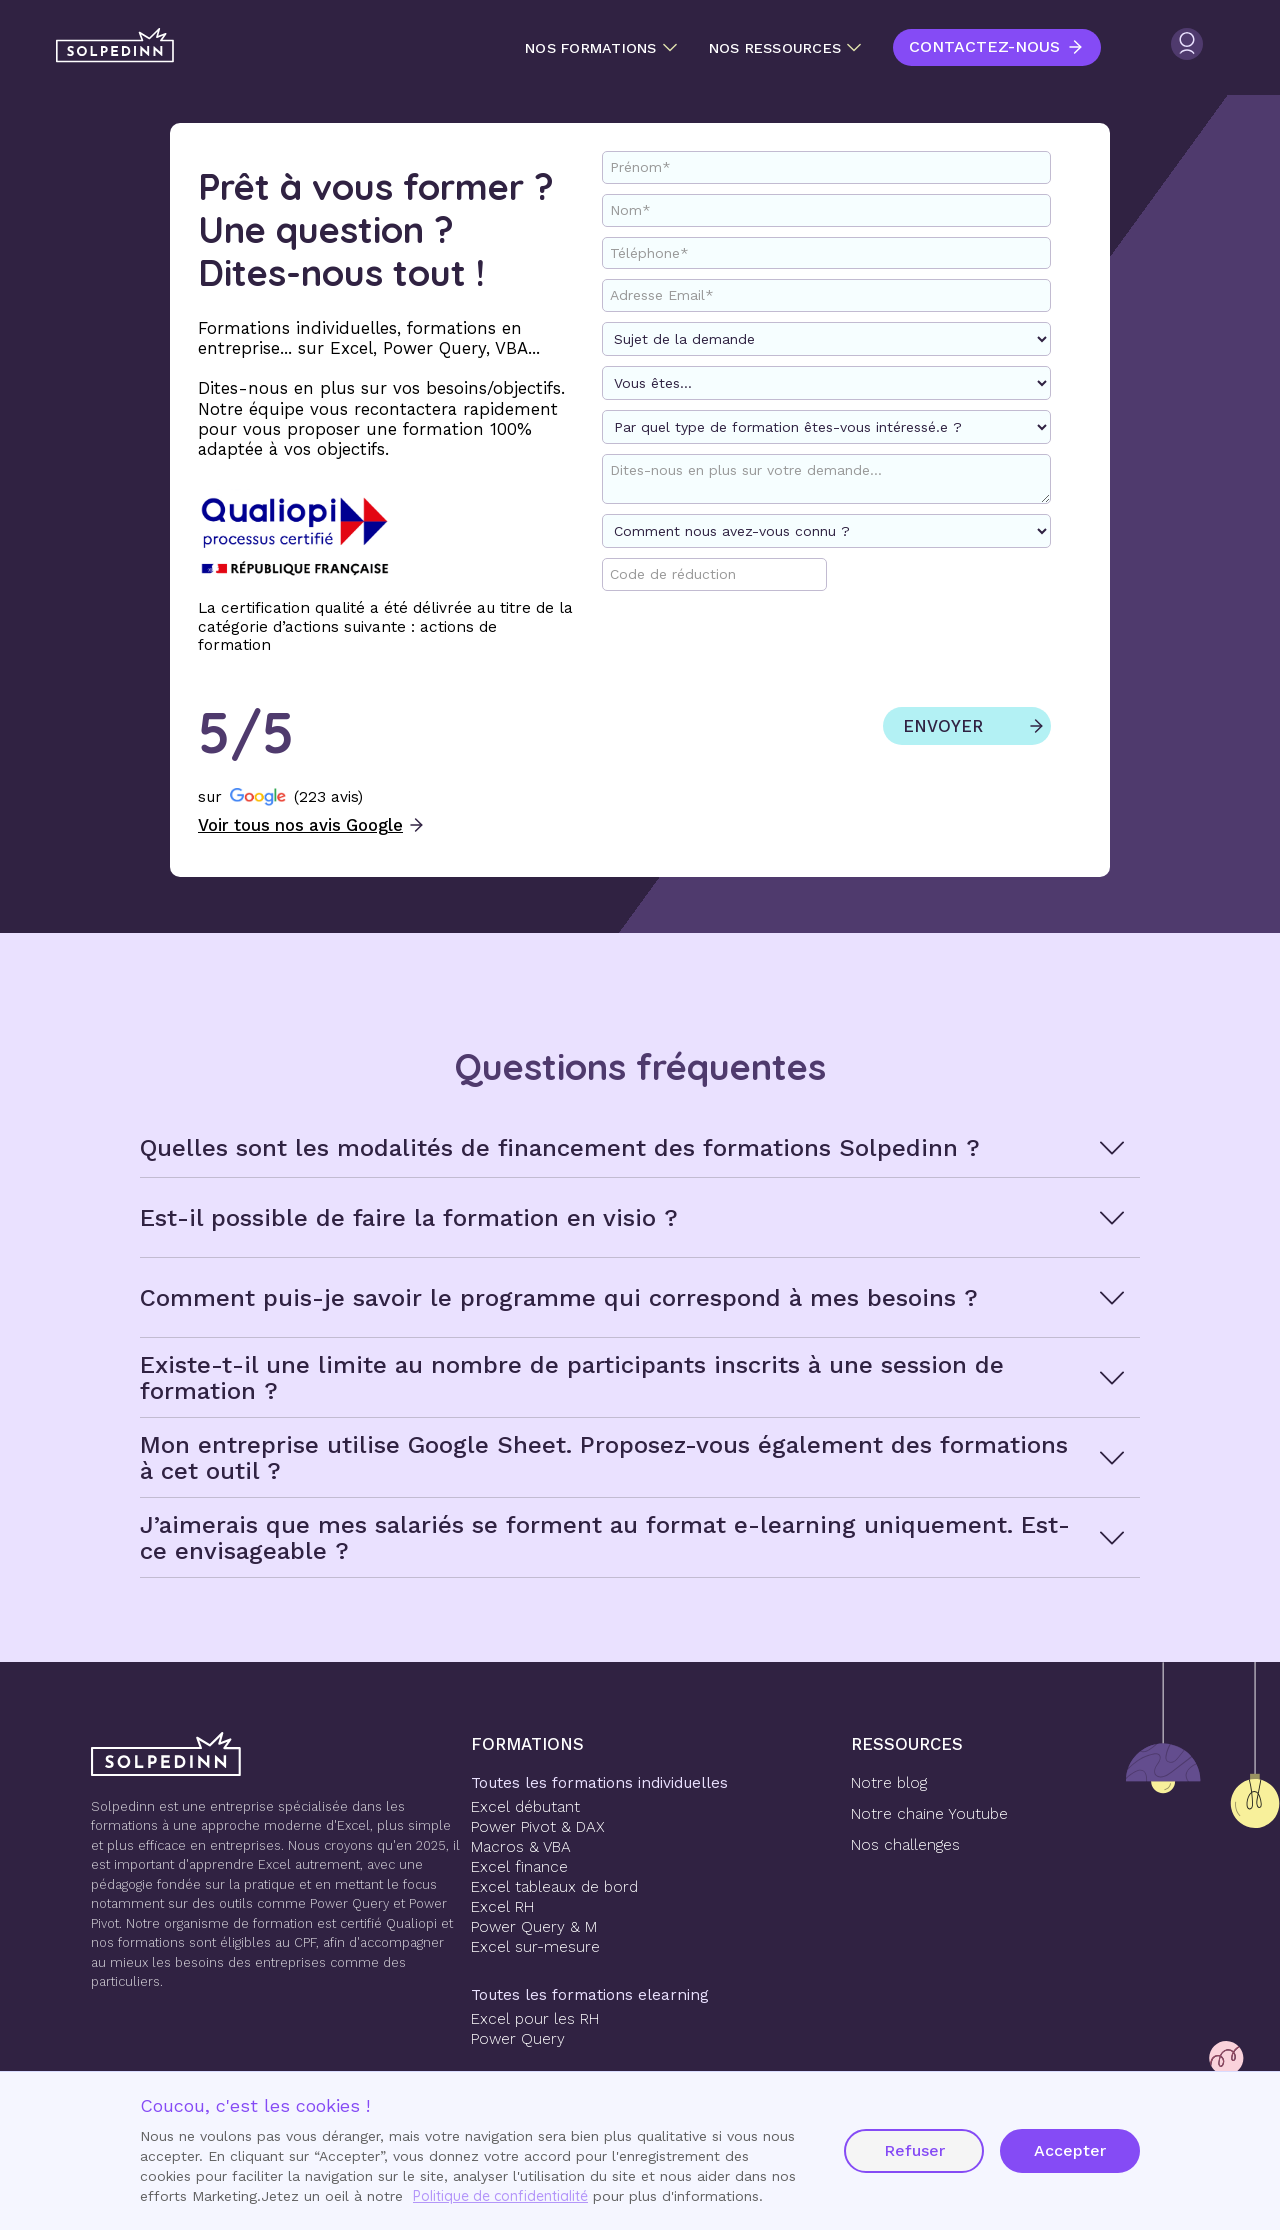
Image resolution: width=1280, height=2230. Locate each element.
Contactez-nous (984, 46)
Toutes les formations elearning (590, 1995)
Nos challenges (905, 1845)
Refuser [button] (914, 2150)
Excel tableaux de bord (554, 1887)
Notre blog (889, 1783)
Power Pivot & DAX (538, 1827)
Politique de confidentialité (500, 2196)
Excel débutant (525, 1807)
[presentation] (885, 654)
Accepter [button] (1070, 2150)
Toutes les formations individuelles (599, 1783)
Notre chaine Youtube (929, 1814)
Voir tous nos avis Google (300, 825)
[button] (601, 48)
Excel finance (519, 1867)
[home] (115, 45)
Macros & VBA (521, 1847)
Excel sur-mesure (535, 1947)
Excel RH (502, 1907)
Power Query (518, 2039)
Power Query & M (534, 1927)
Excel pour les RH (535, 2019)
